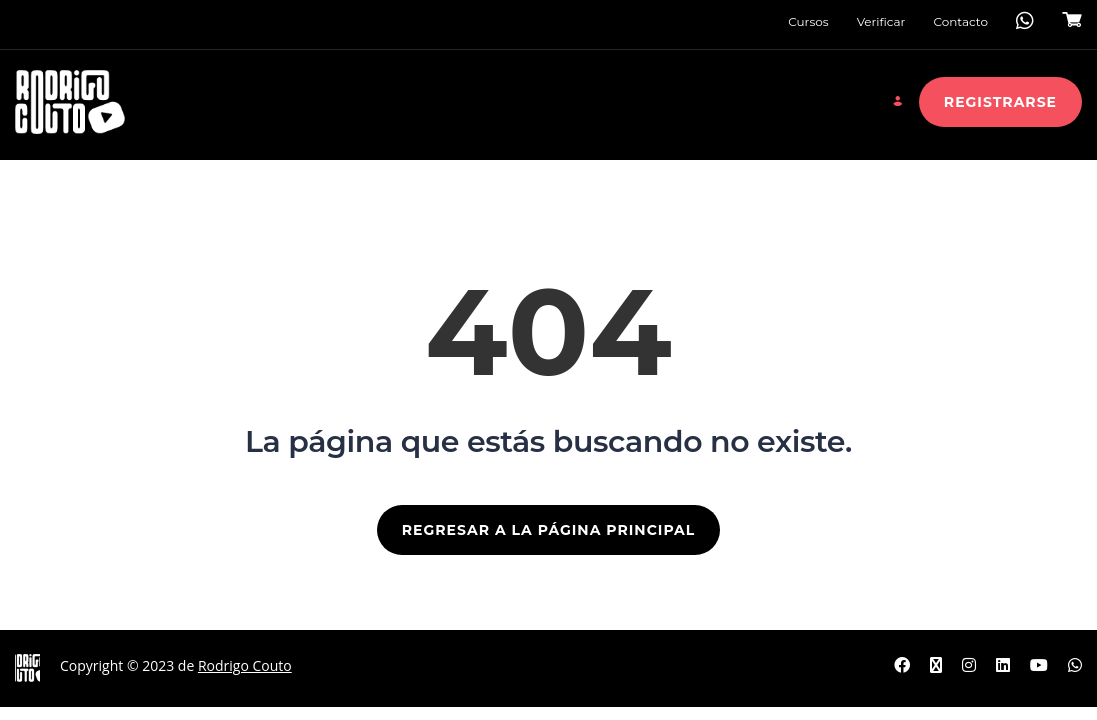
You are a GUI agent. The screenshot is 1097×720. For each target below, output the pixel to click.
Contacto (960, 21)
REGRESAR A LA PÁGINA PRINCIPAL (548, 530)
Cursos (808, 21)
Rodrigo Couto (245, 665)
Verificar (881, 21)
